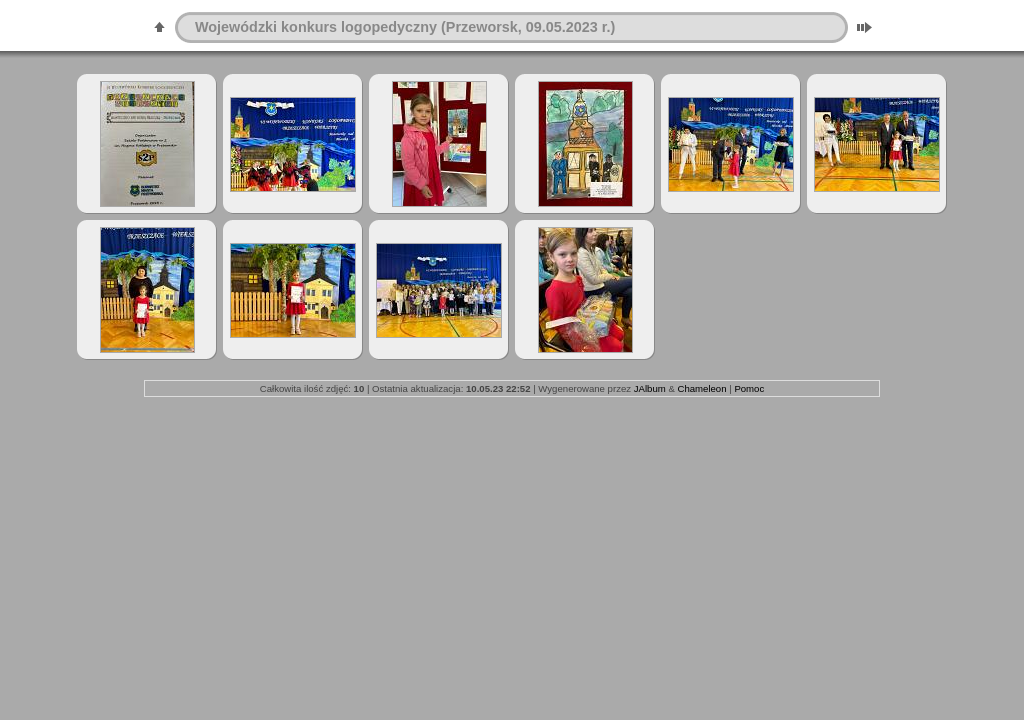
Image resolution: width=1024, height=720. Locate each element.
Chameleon (701, 388)
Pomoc (749, 388)
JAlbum (650, 388)
